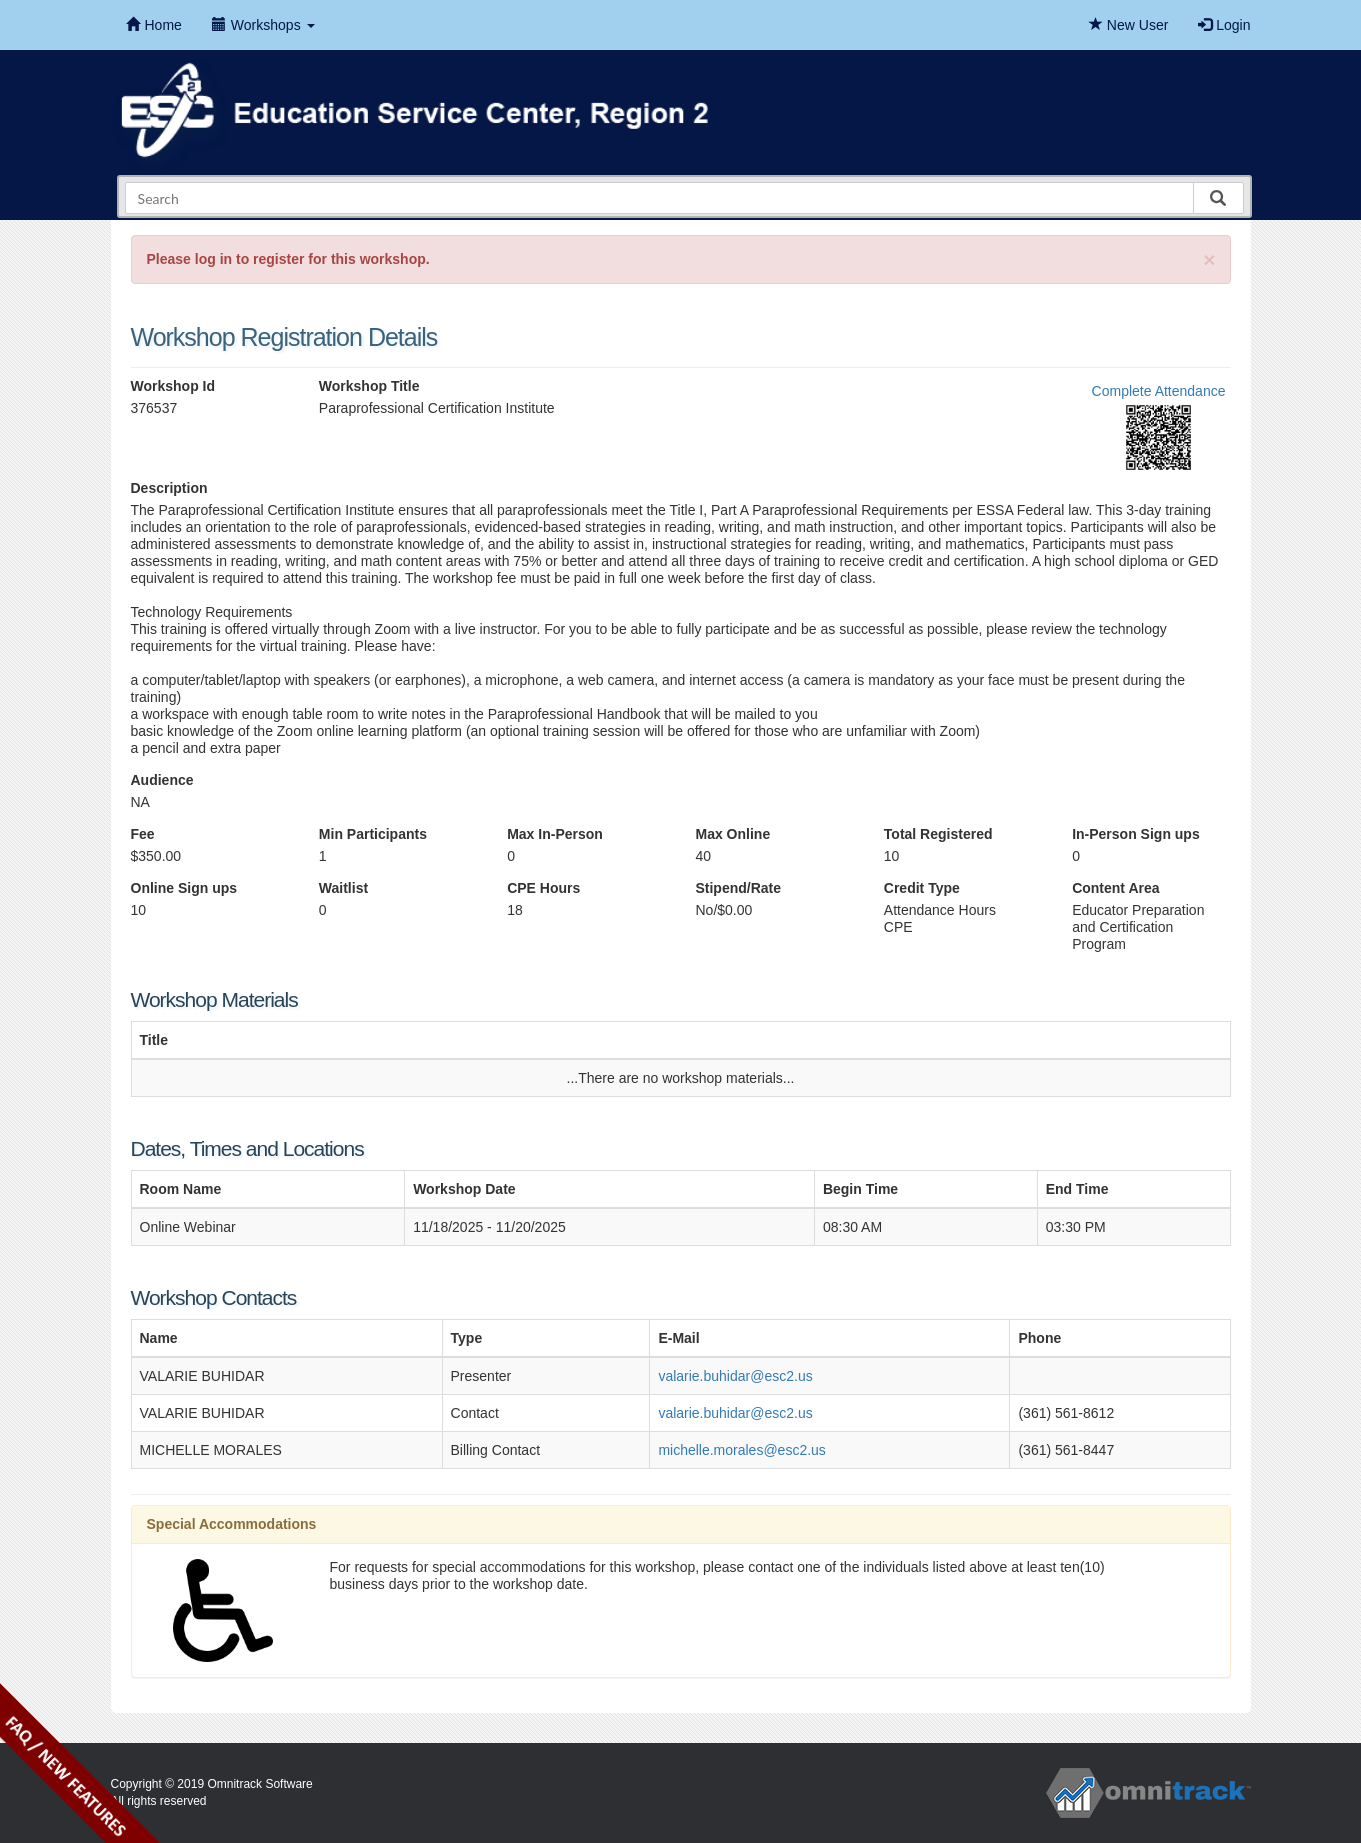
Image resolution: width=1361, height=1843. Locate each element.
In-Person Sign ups (1136, 834)
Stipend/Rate (738, 888)
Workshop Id (173, 386)
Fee (143, 834)
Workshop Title (369, 386)
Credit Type (922, 888)
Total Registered (938, 834)
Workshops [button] (263, 25)
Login (1224, 25)
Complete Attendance (1159, 391)
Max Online (732, 834)
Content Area (1115, 888)
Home (154, 25)
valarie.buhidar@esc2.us (735, 1376)
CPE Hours (543, 888)
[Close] (1209, 259)
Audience (162, 780)
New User (1128, 25)
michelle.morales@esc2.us (742, 1450)
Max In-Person (555, 834)
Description (169, 488)
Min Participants (373, 834)
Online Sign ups (184, 888)
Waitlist (343, 888)
